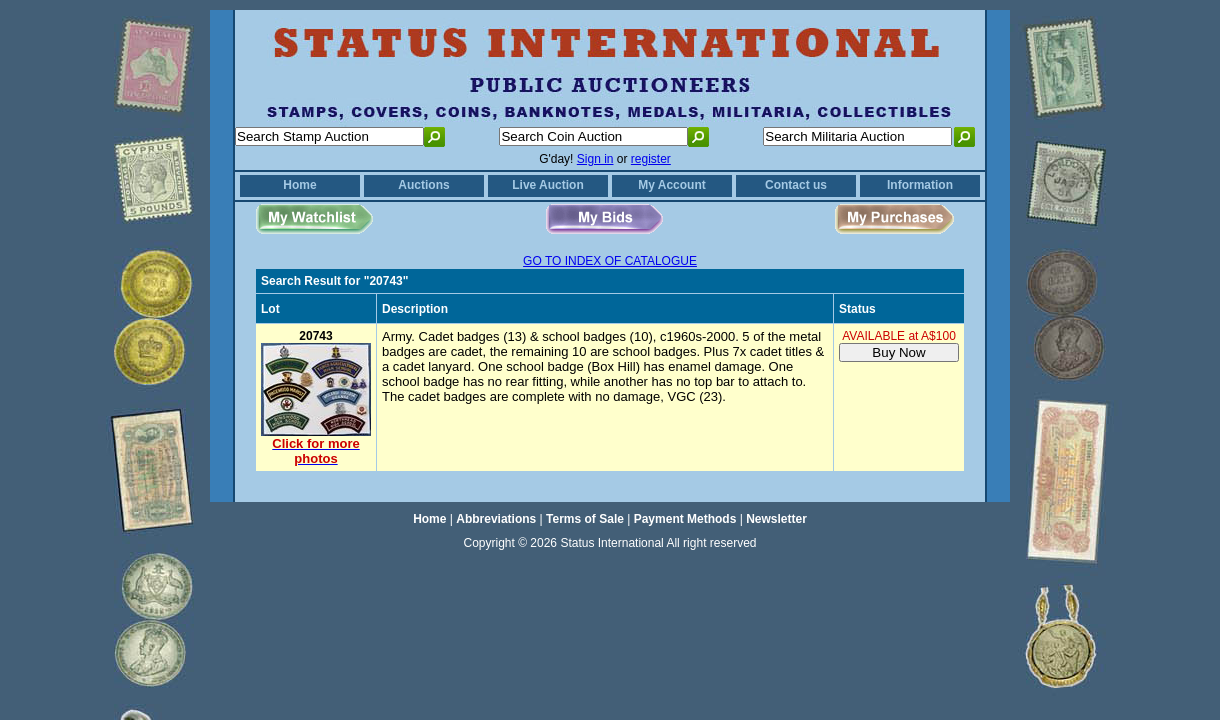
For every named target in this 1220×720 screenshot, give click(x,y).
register (651, 159)
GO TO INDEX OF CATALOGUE (610, 261)
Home (299, 185)
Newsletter (776, 519)
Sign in (595, 159)
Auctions (423, 185)
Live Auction (548, 185)
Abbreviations (496, 519)
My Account (672, 185)
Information (920, 185)
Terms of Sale (585, 519)
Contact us (796, 185)
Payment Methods (685, 519)
